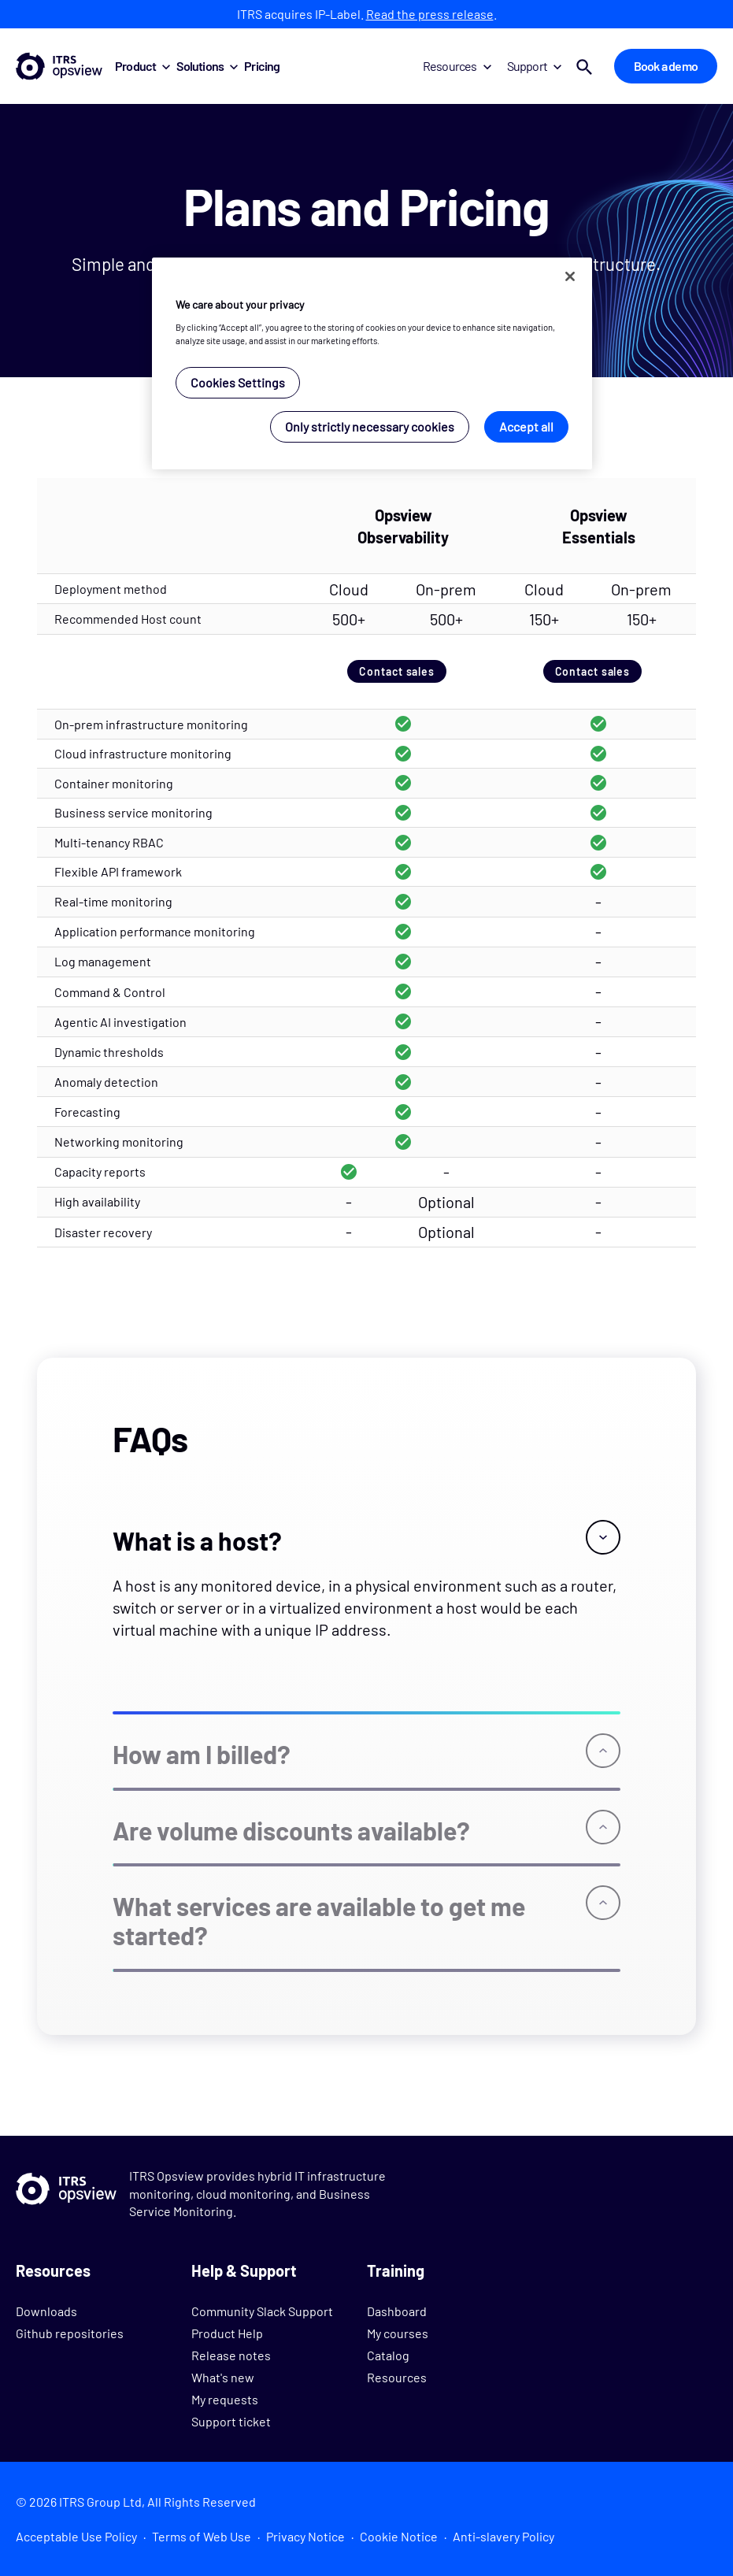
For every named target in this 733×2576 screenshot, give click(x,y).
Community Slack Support (262, 2311)
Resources (457, 65)
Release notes (231, 2355)
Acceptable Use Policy (76, 2536)
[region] (372, 363)
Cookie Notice (399, 2536)
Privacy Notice (305, 2536)
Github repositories (70, 2333)
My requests (224, 2399)
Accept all (526, 426)
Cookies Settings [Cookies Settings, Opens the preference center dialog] (238, 382)
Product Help (227, 2333)
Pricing (262, 65)
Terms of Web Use (201, 2536)
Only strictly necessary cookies (369, 426)
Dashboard (397, 2311)
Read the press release (430, 13)
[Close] (570, 276)
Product (142, 65)
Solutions (207, 65)
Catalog (388, 2355)
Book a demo (666, 65)
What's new (222, 2377)
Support (534, 65)
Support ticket (231, 2421)
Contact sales (397, 671)
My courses (397, 2333)
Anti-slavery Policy (503, 2536)
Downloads (46, 2311)
